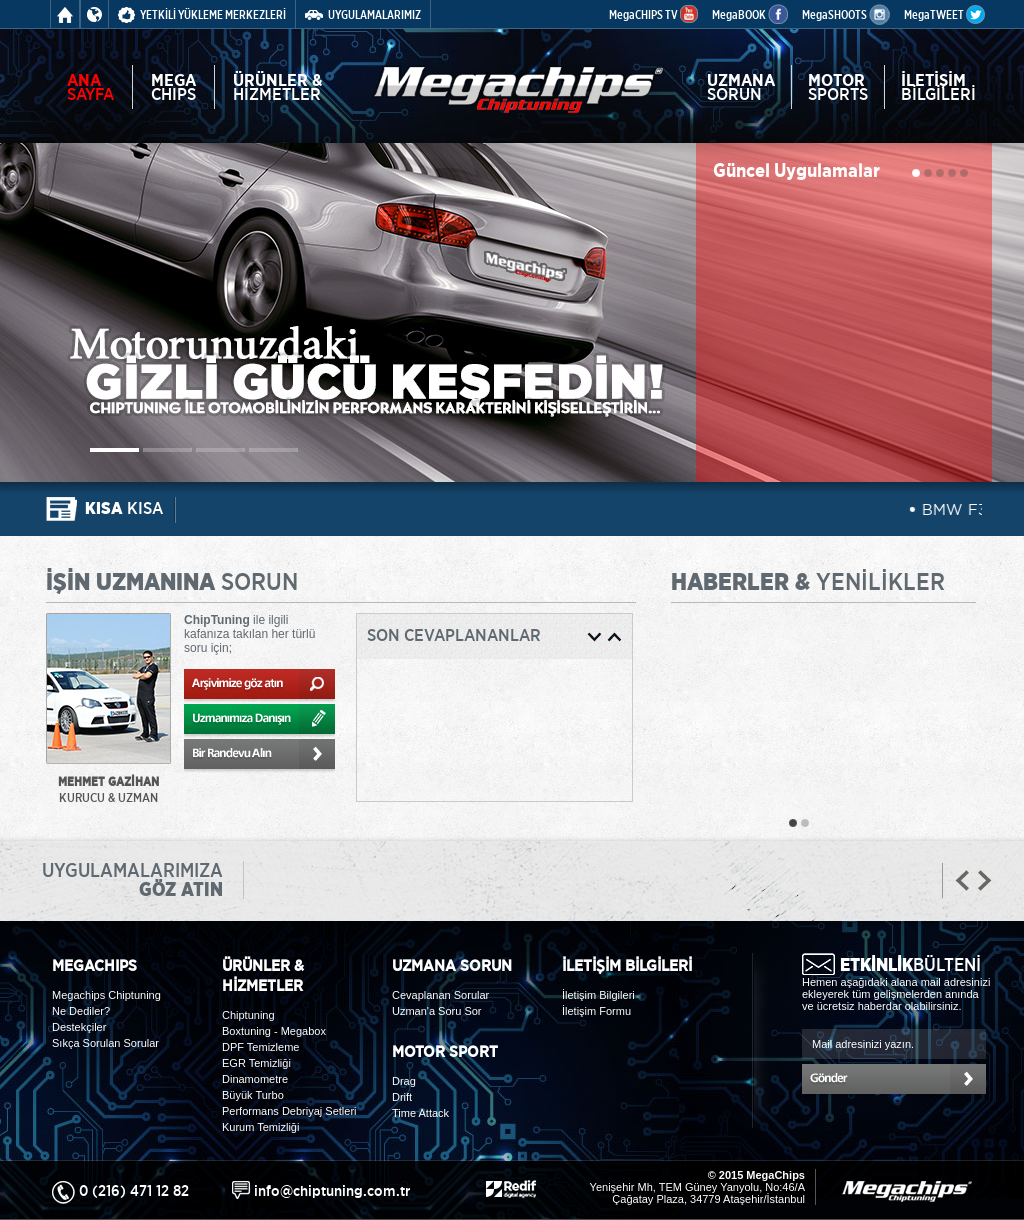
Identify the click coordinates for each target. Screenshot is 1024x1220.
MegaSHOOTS (846, 14)
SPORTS (838, 87)
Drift (402, 1097)
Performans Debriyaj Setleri (289, 1111)
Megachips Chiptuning (106, 995)
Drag (404, 1081)
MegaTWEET (944, 14)
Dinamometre (255, 1079)
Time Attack (420, 1113)
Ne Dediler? (81, 1011)
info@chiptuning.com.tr (332, 1190)
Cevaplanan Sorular (440, 995)
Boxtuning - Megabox (274, 1031)
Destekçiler (79, 1027)
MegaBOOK (750, 14)
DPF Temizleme (260, 1047)
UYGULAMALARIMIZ (363, 14)
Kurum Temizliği (260, 1127)
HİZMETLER (278, 87)
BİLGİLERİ (938, 87)
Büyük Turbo (253, 1095)
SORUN (741, 87)
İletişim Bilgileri (598, 995)
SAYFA (90, 87)
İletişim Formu (596, 1011)
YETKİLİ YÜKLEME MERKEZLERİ (202, 14)
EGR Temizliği (256, 1063)
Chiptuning (248, 1015)
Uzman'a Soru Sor (437, 1011)
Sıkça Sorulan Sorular (105, 1043)
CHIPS (173, 87)
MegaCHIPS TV (653, 14)
